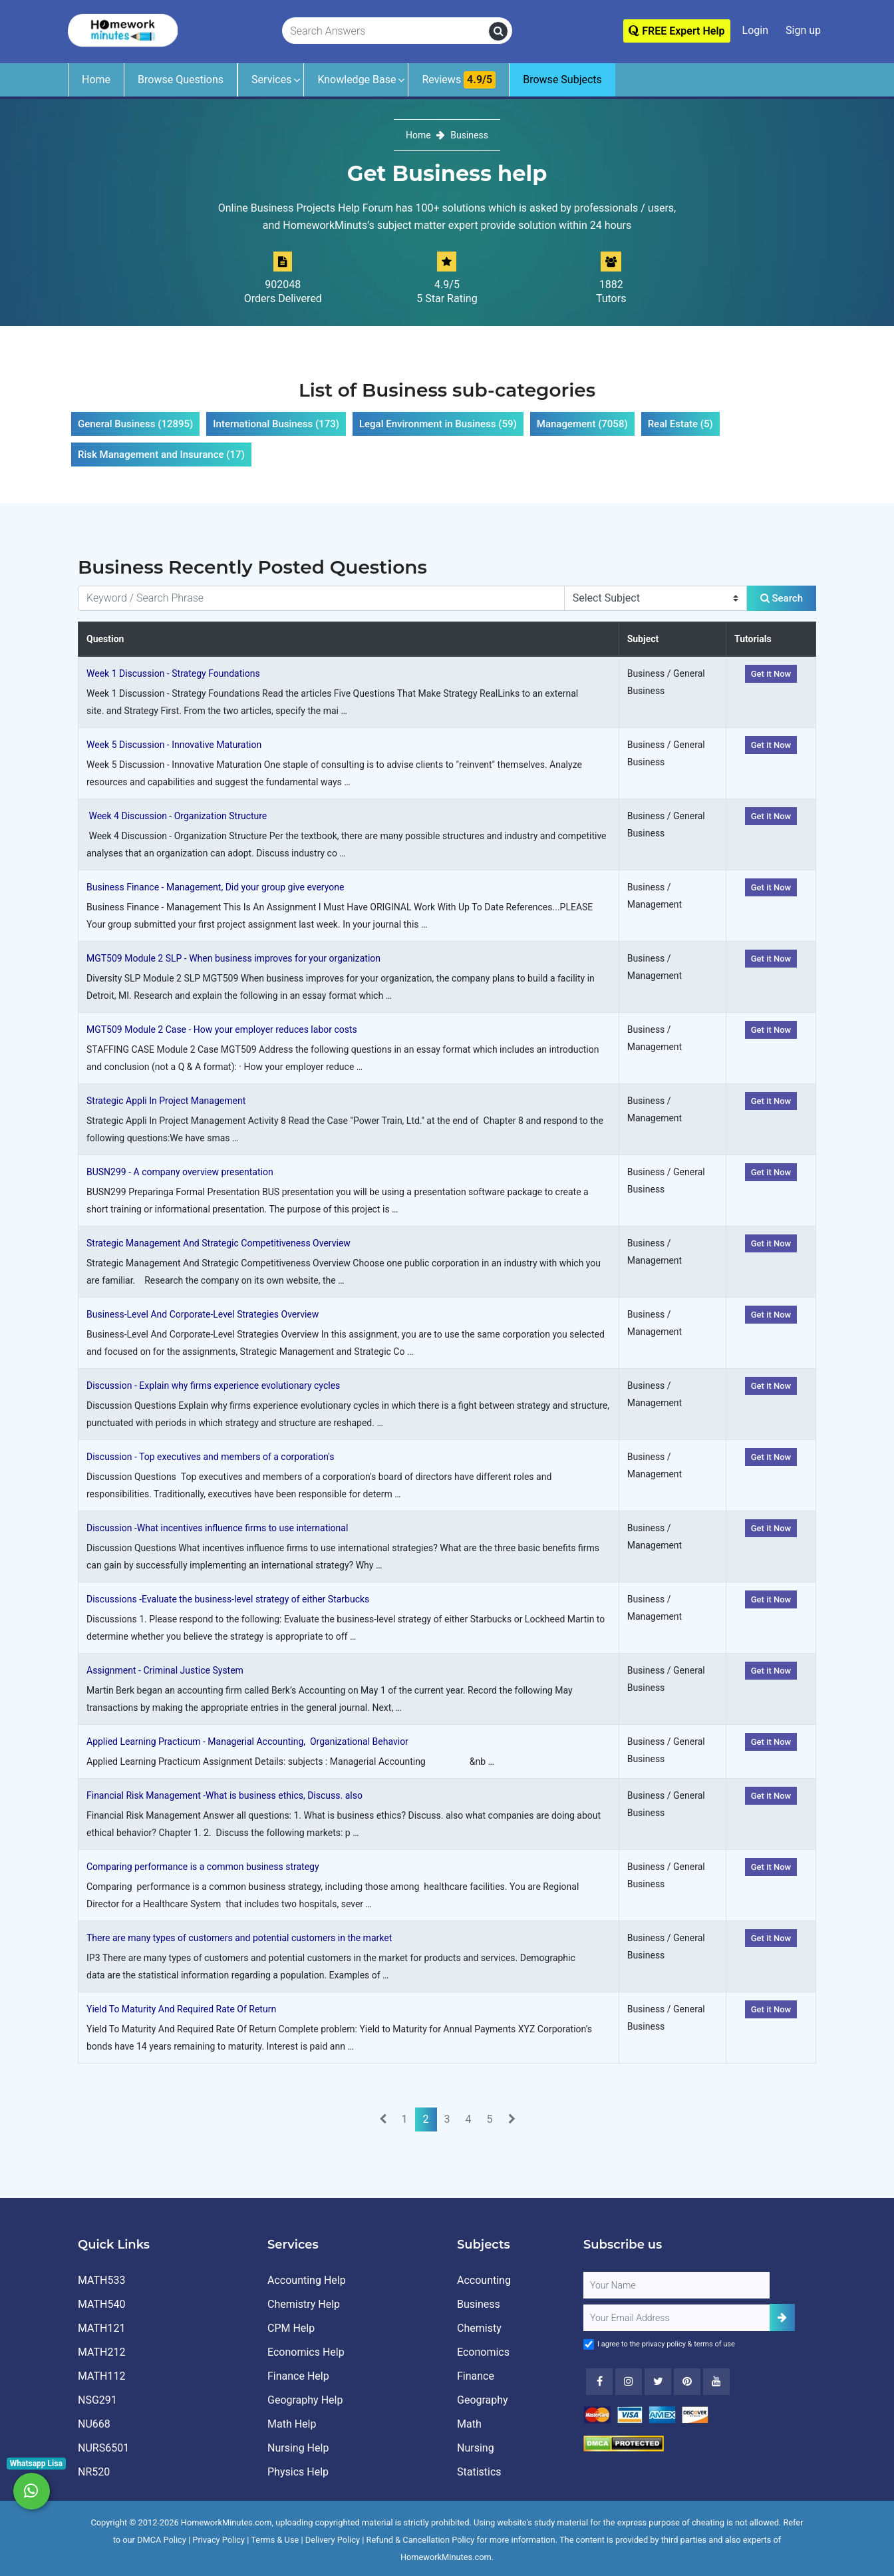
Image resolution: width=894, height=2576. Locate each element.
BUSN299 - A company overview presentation (179, 1172)
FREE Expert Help (676, 31)
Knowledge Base (356, 79)
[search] (498, 31)
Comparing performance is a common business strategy (202, 1866)
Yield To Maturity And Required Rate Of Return (181, 2009)
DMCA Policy (161, 2540)
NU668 (94, 2424)
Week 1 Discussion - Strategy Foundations (173, 673)
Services (271, 79)
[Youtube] (687, 2381)
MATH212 (101, 2352)
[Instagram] (628, 2381)
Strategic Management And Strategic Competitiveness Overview (218, 1243)
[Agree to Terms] (588, 2344)
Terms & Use (275, 2540)
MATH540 (101, 2304)
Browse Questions (181, 79)
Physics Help (298, 2472)
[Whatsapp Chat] (31, 2491)
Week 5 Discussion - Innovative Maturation (173, 744)
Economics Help (306, 2352)
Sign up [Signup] (803, 30)
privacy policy (664, 2344)
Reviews (459, 80)
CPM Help (291, 2328)
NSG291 (97, 2400)
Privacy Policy (218, 2540)
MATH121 (101, 2328)
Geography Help (305, 2400)
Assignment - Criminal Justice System (164, 1670)
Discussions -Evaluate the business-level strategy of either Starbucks (227, 1599)
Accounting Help (306, 2280)
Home (96, 79)
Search (781, 598)
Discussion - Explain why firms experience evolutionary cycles (213, 1385)
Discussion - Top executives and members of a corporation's (210, 1456)
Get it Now (771, 674)
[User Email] (676, 2317)
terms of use (714, 2344)
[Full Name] (676, 2285)
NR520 (94, 2472)
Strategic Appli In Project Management (165, 1100)
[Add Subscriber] (782, 2317)
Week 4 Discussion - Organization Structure (176, 816)
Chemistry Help (303, 2304)
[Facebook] (599, 2381)
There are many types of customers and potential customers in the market (239, 1937)
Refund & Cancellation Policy (421, 2540)
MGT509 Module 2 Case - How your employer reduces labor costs (221, 1029)
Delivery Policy (332, 2540)
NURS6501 (103, 2448)
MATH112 (101, 2376)
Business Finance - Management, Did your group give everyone (215, 887)
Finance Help (298, 2376)
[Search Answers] (386, 31)
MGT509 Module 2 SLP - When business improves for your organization (233, 958)
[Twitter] (658, 2381)
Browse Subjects (562, 79)
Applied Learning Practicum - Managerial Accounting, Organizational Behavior (247, 1741)
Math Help (291, 2424)
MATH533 (101, 2280)
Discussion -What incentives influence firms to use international (217, 1528)
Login (755, 30)
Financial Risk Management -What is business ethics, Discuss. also (224, 1795)
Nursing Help (298, 2448)
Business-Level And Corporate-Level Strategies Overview (202, 1314)
